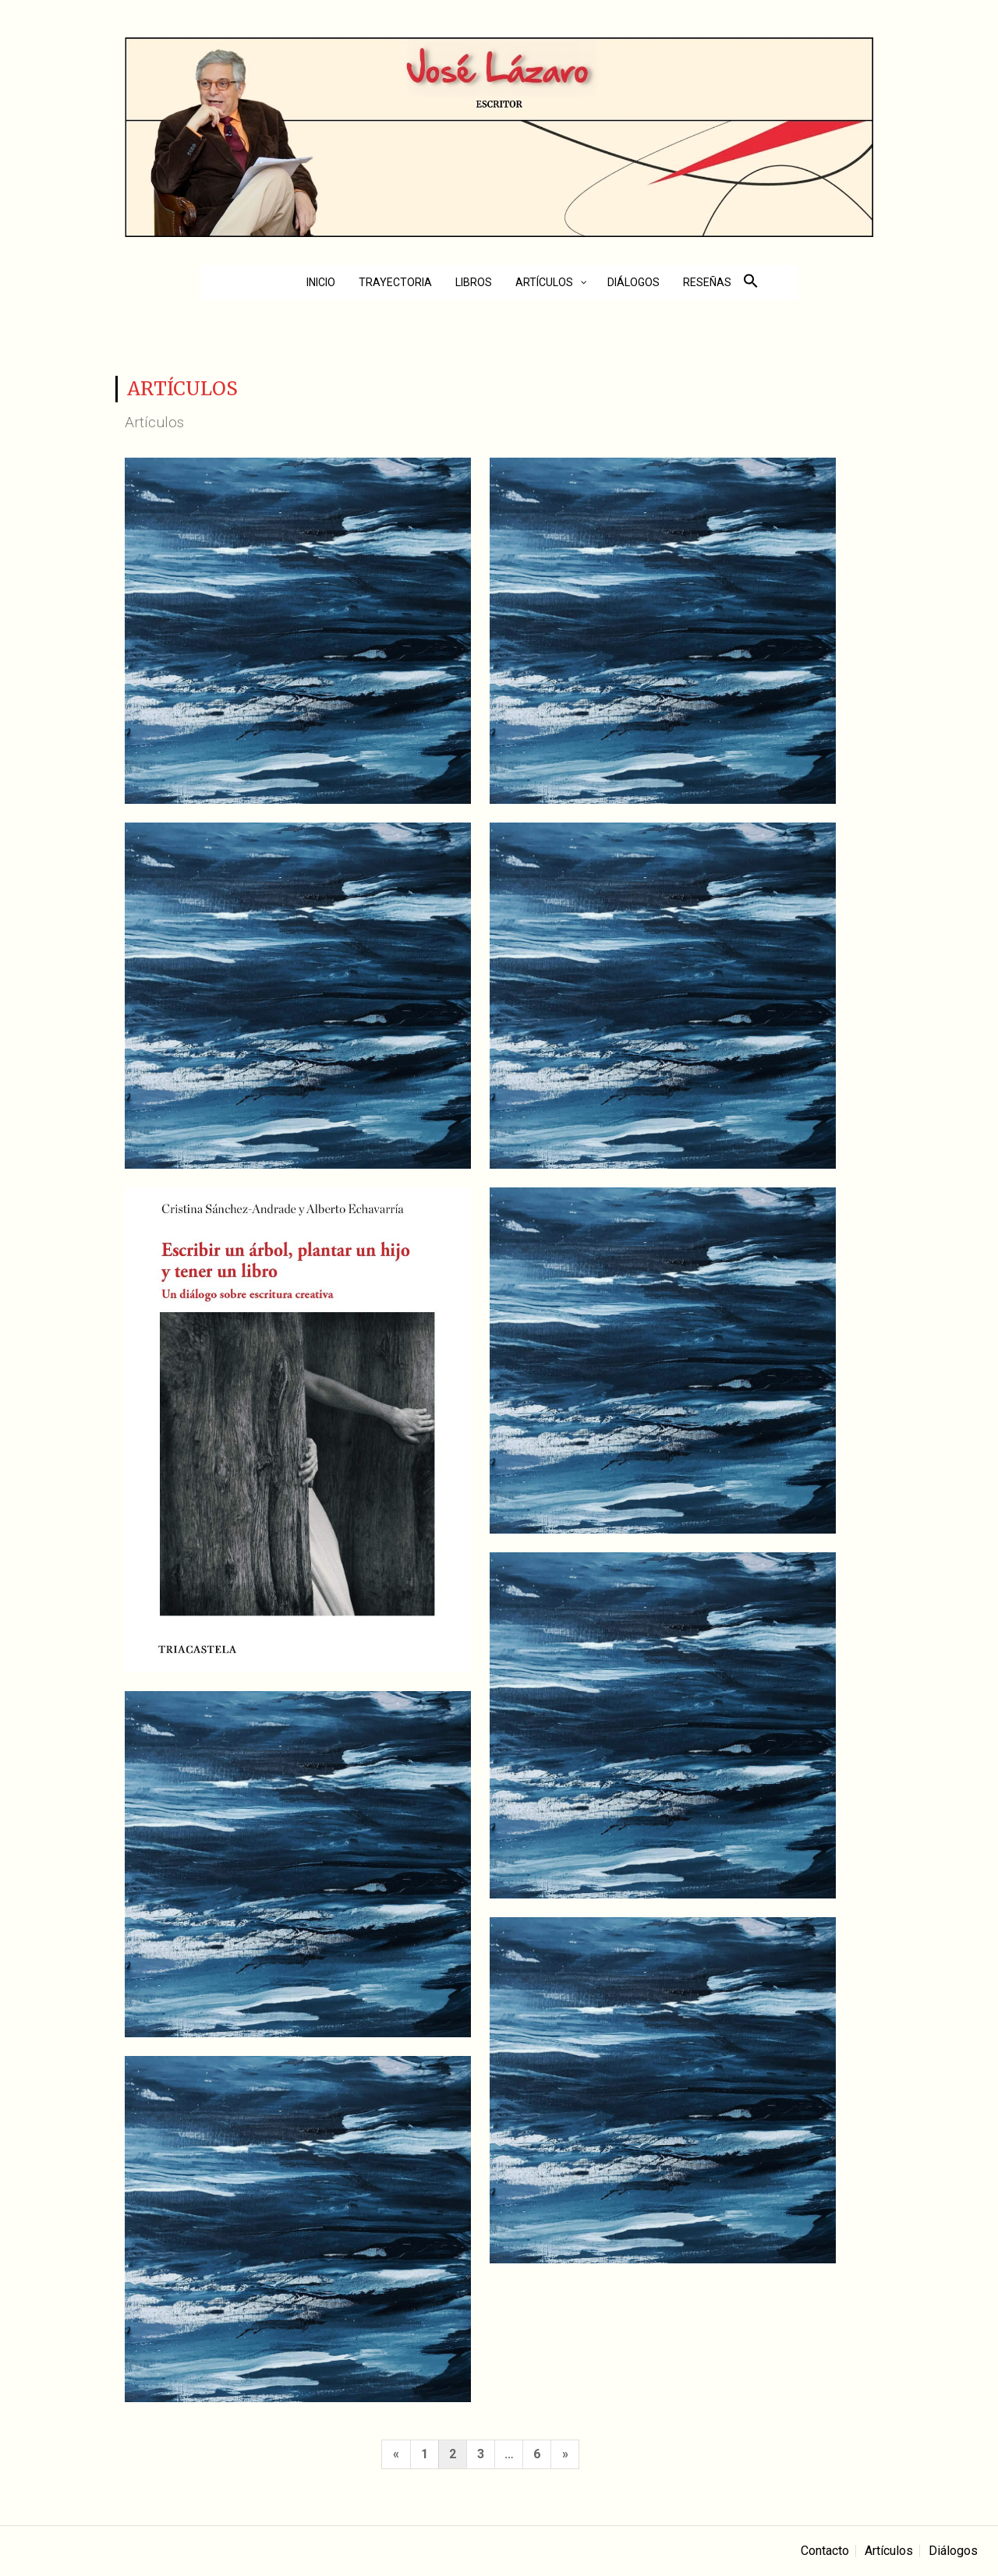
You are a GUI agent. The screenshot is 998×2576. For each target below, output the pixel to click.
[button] (751, 283)
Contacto (825, 2551)
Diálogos (953, 2551)
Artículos (889, 2551)
